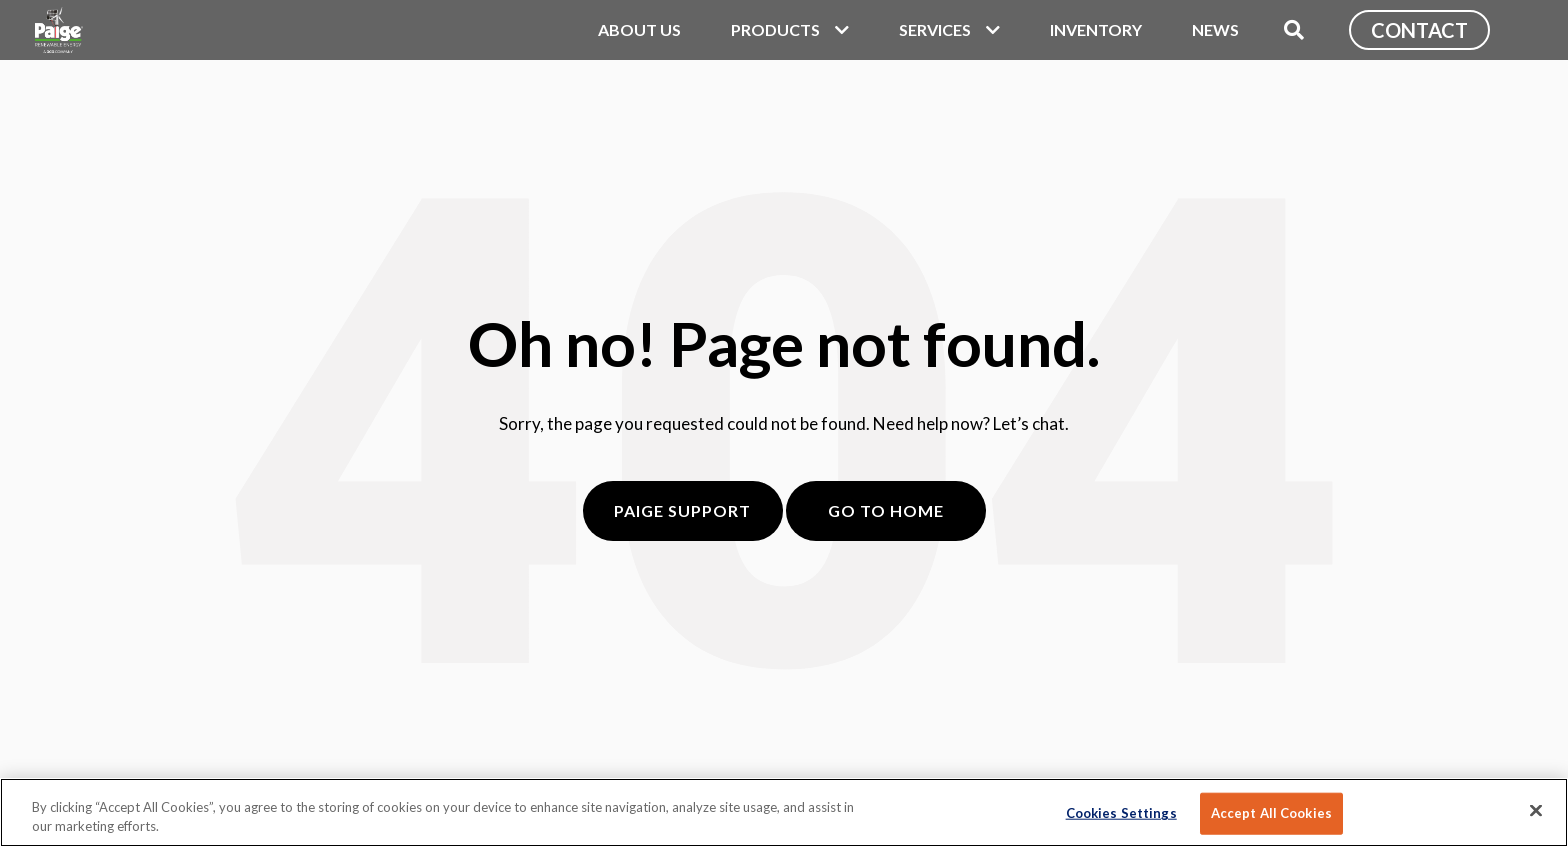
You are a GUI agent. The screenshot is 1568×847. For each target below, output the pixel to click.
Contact (1419, 30)
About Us (639, 29)
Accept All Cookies (1271, 813)
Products (775, 29)
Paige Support (682, 510)
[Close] (1536, 811)
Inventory (1096, 29)
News (1215, 29)
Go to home (886, 510)
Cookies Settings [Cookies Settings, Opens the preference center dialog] (1121, 813)
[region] (784, 812)
